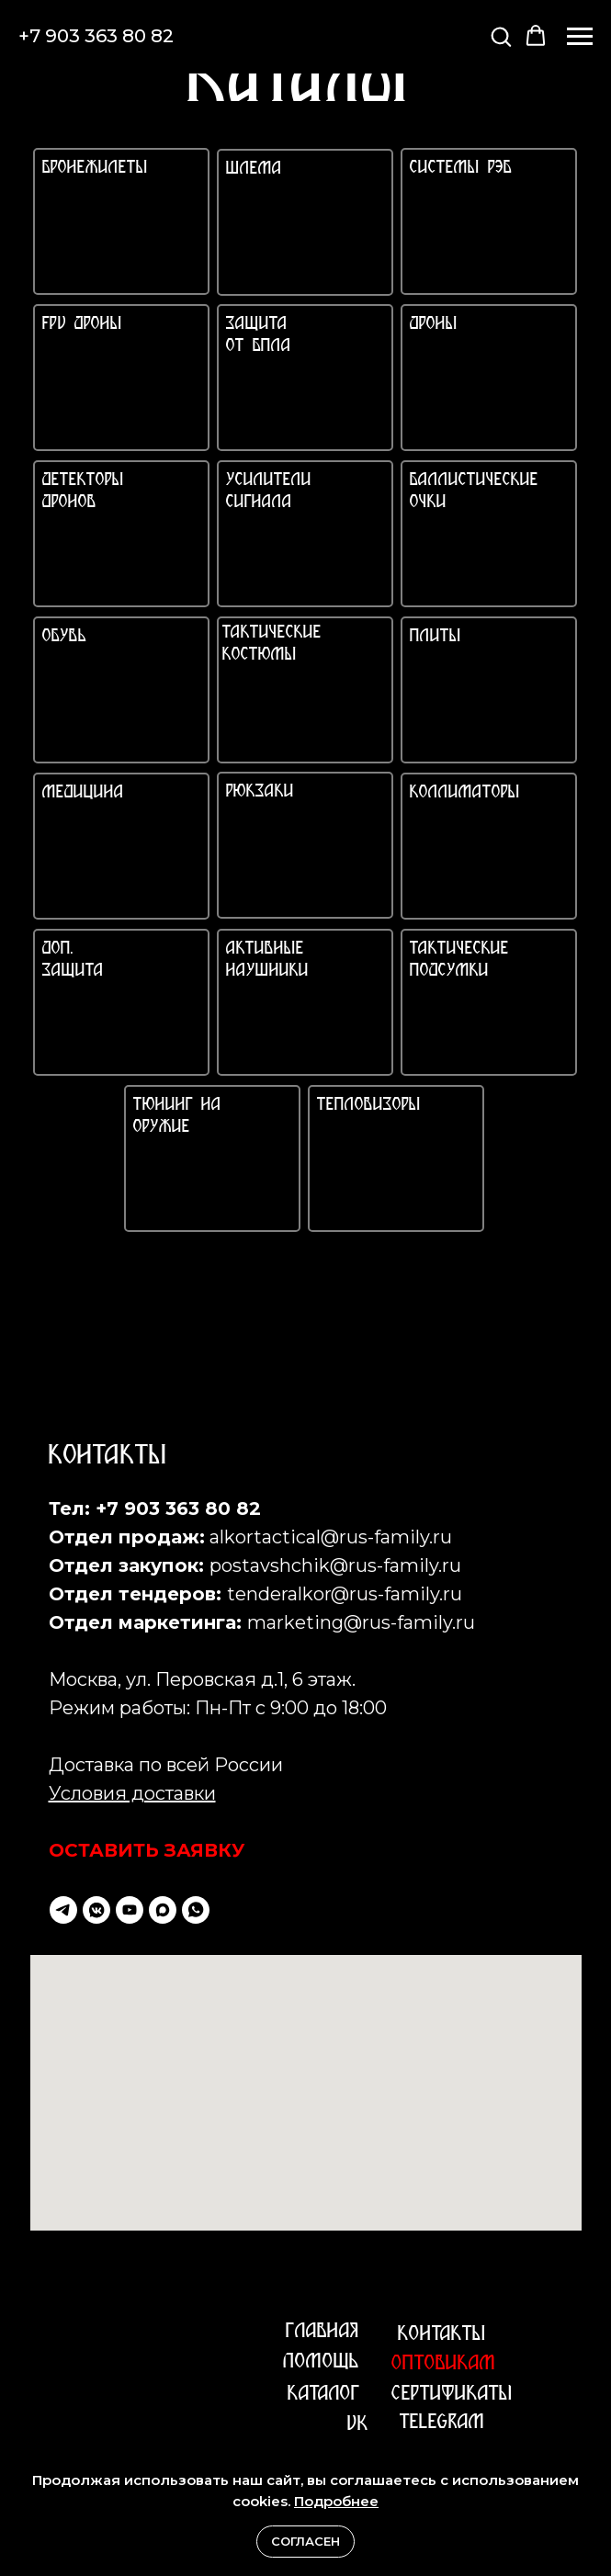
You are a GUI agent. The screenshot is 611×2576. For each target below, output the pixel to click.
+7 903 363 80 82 (96, 36)
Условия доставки (132, 1793)
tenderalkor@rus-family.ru (344, 1594)
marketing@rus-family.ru (361, 1622)
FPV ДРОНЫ (82, 324)
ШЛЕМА (254, 169)
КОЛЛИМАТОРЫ (465, 793)
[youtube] (129, 1910)
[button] (501, 36)
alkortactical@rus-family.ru (330, 1537)
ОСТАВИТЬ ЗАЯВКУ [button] (146, 1850)
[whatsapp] (195, 1910)
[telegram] (63, 1910)
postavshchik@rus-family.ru (335, 1565)
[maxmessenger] (162, 1910)
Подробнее (336, 2501)
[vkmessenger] (96, 1910)
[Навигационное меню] (580, 37)
